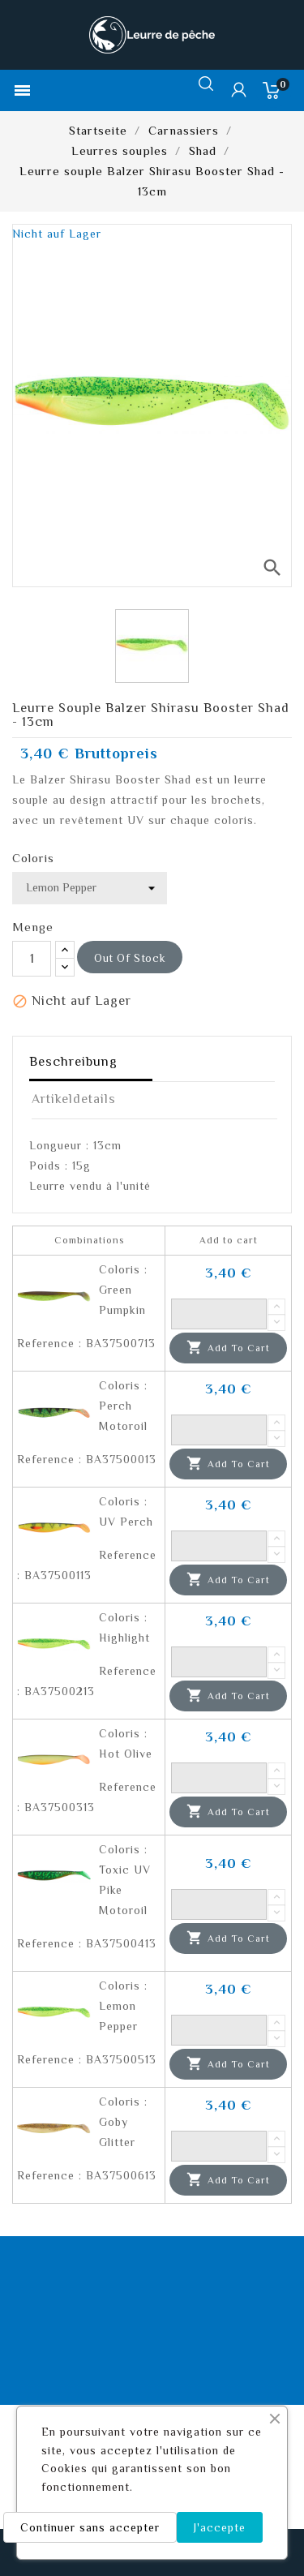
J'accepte (220, 2527)
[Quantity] (219, 1314)
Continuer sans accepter (90, 2527)
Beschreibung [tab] (73, 1061)
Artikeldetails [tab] (74, 1099)
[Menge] (31, 959)
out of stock (129, 957)
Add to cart (228, 1348)
